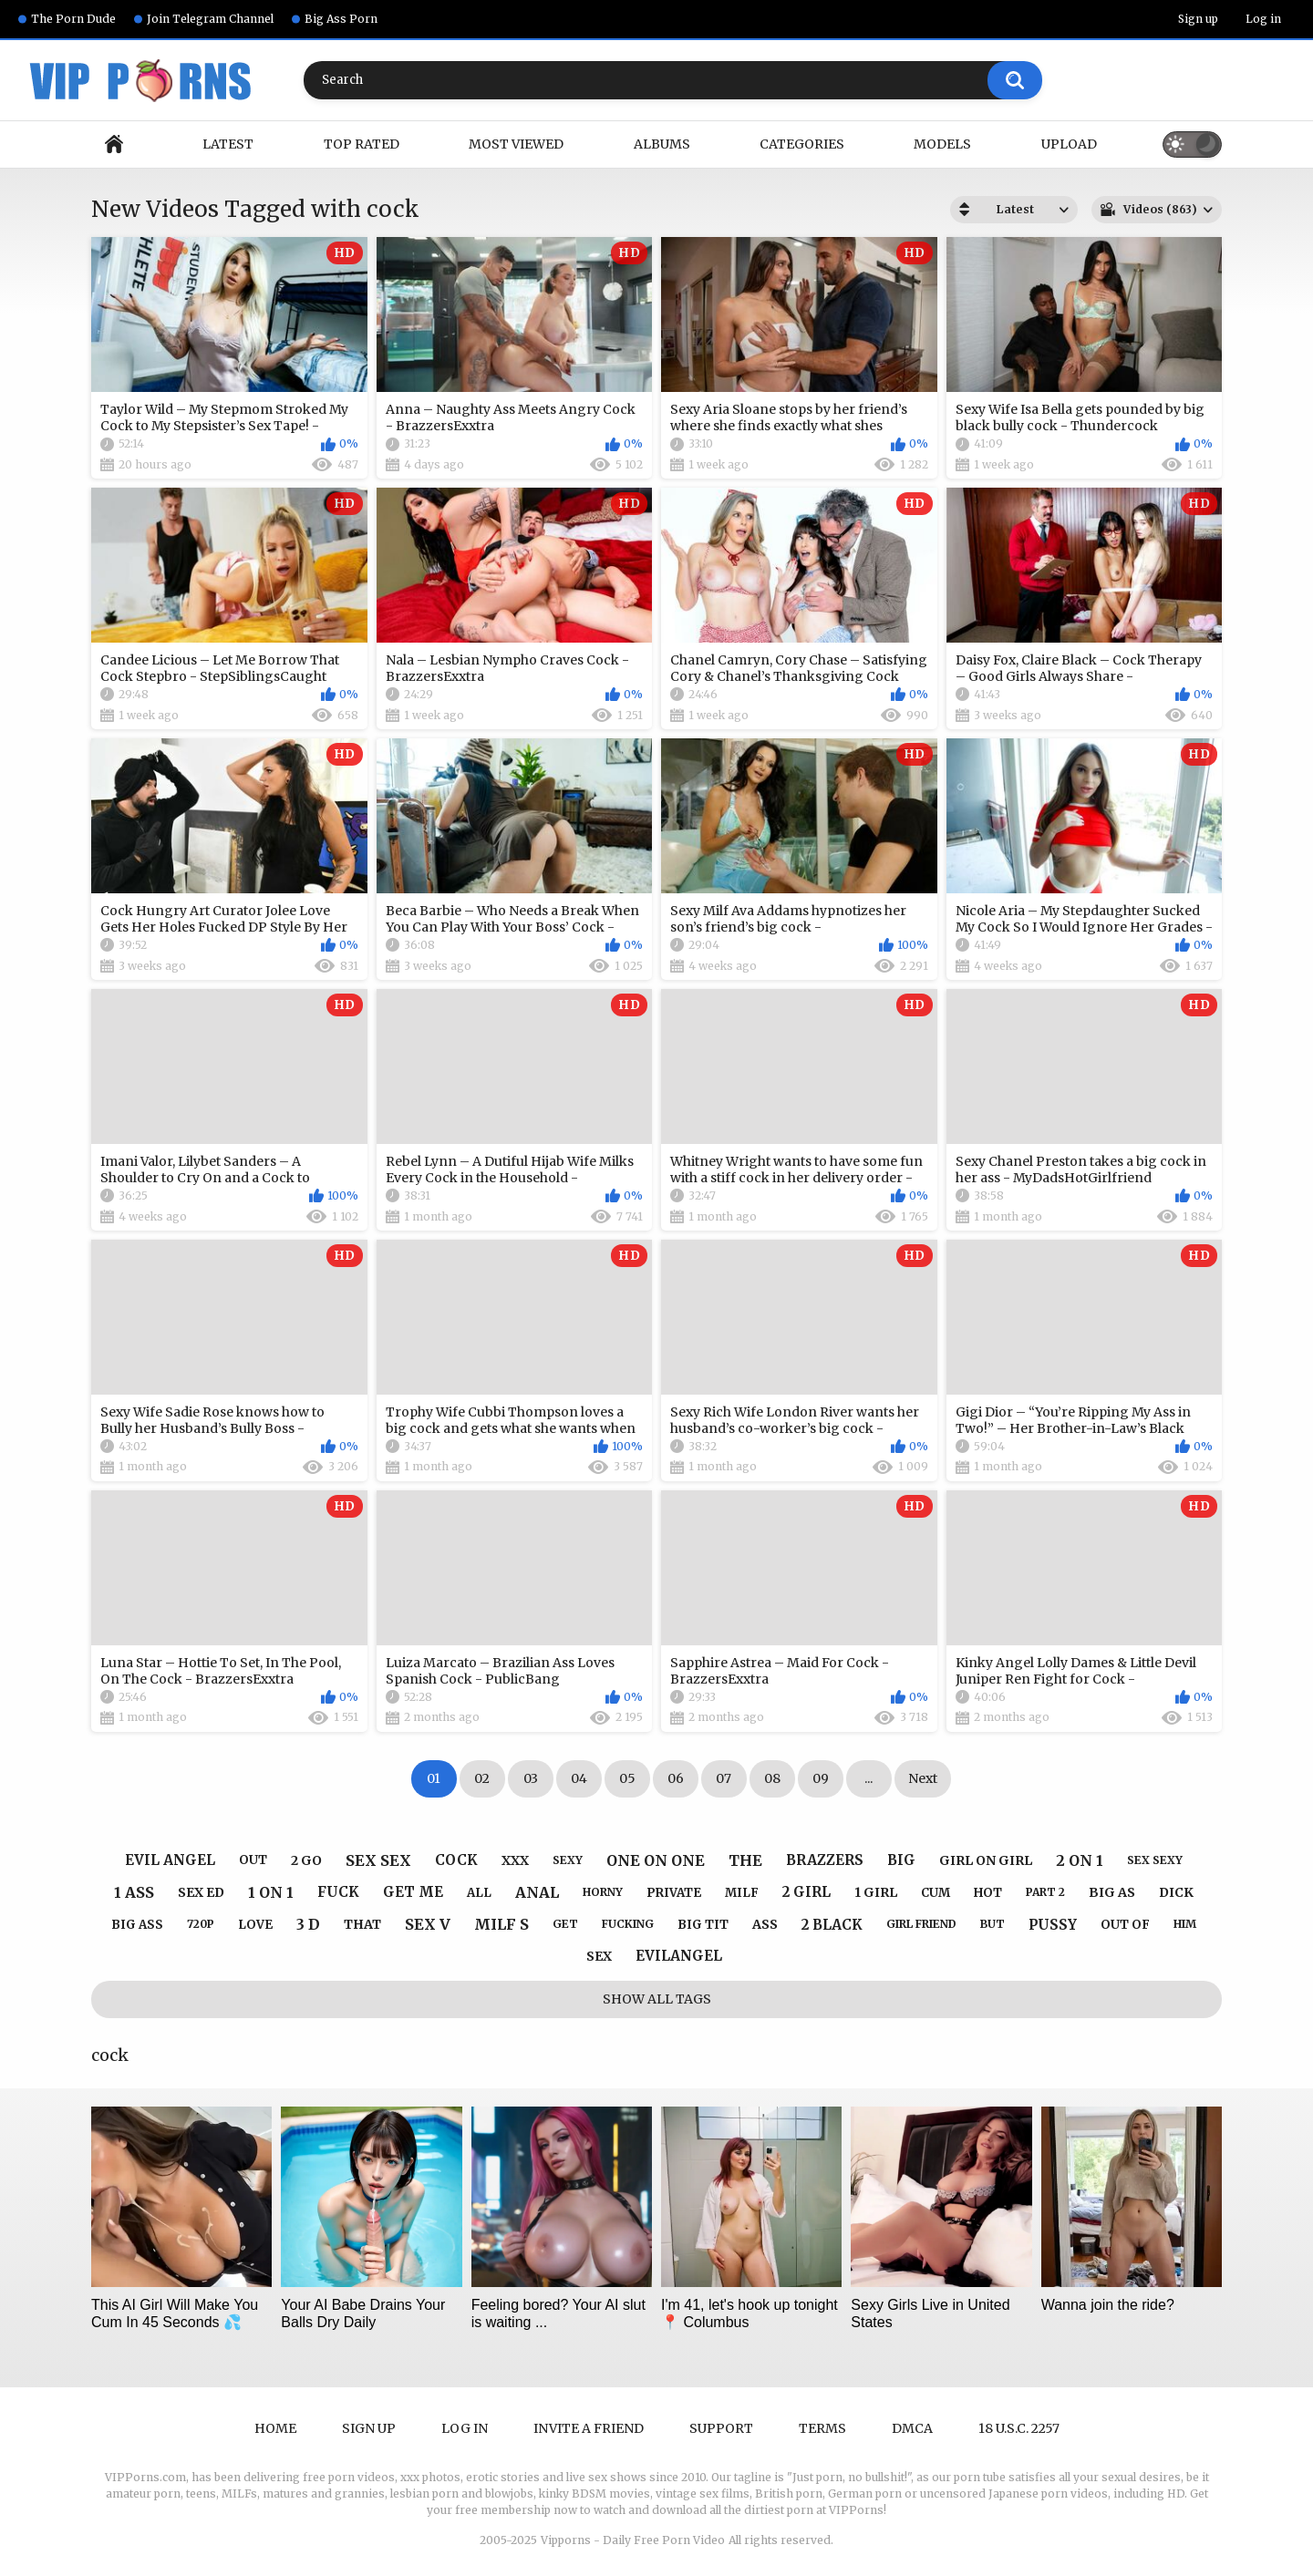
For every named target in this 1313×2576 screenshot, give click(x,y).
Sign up (1198, 19)
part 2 (1045, 1892)
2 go (306, 1860)
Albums (662, 144)
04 (579, 1778)
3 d (308, 1924)
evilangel (679, 1955)
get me (413, 1892)
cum (935, 1893)
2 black (832, 1924)
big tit (703, 1924)
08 (772, 1778)
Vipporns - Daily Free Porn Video (633, 2540)
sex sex (378, 1860)
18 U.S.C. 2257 (1019, 2428)
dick (1176, 1892)
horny (603, 1892)
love (255, 1924)
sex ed (201, 1892)
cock (456, 1860)
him (1184, 1924)
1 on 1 (271, 1892)
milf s (501, 1924)
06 (675, 1778)
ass (765, 1924)
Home (114, 144)
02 (482, 1778)
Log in (1263, 19)
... (868, 1778)
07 (723, 1778)
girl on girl (985, 1860)
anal (537, 1892)
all (479, 1893)
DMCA (912, 2428)
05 (627, 1778)
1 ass (134, 1892)
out (253, 1860)
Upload (1069, 144)
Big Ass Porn (341, 19)
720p (200, 1924)
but (992, 1924)
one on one (655, 1860)
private (673, 1893)
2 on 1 (1079, 1860)
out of (1125, 1924)
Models (942, 144)
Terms (822, 2428)
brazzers (824, 1860)
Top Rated (361, 144)
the (745, 1860)
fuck (338, 1892)
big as (1112, 1892)
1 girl (875, 1892)
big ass (137, 1924)
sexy (568, 1860)
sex (599, 1956)
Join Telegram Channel (210, 19)
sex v (427, 1924)
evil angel (170, 1860)
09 (820, 1778)
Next (922, 1778)
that (362, 1924)
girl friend (921, 1924)
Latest (227, 144)
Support (721, 2428)
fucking (628, 1924)
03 (530, 1778)
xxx (515, 1860)
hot (988, 1893)
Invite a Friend (588, 2428)
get (565, 1924)
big (901, 1860)
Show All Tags (657, 1999)
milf (742, 1893)
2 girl (806, 1892)
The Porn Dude (73, 19)
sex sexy (1155, 1860)
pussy (1053, 1924)
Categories (802, 144)
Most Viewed (516, 144)
